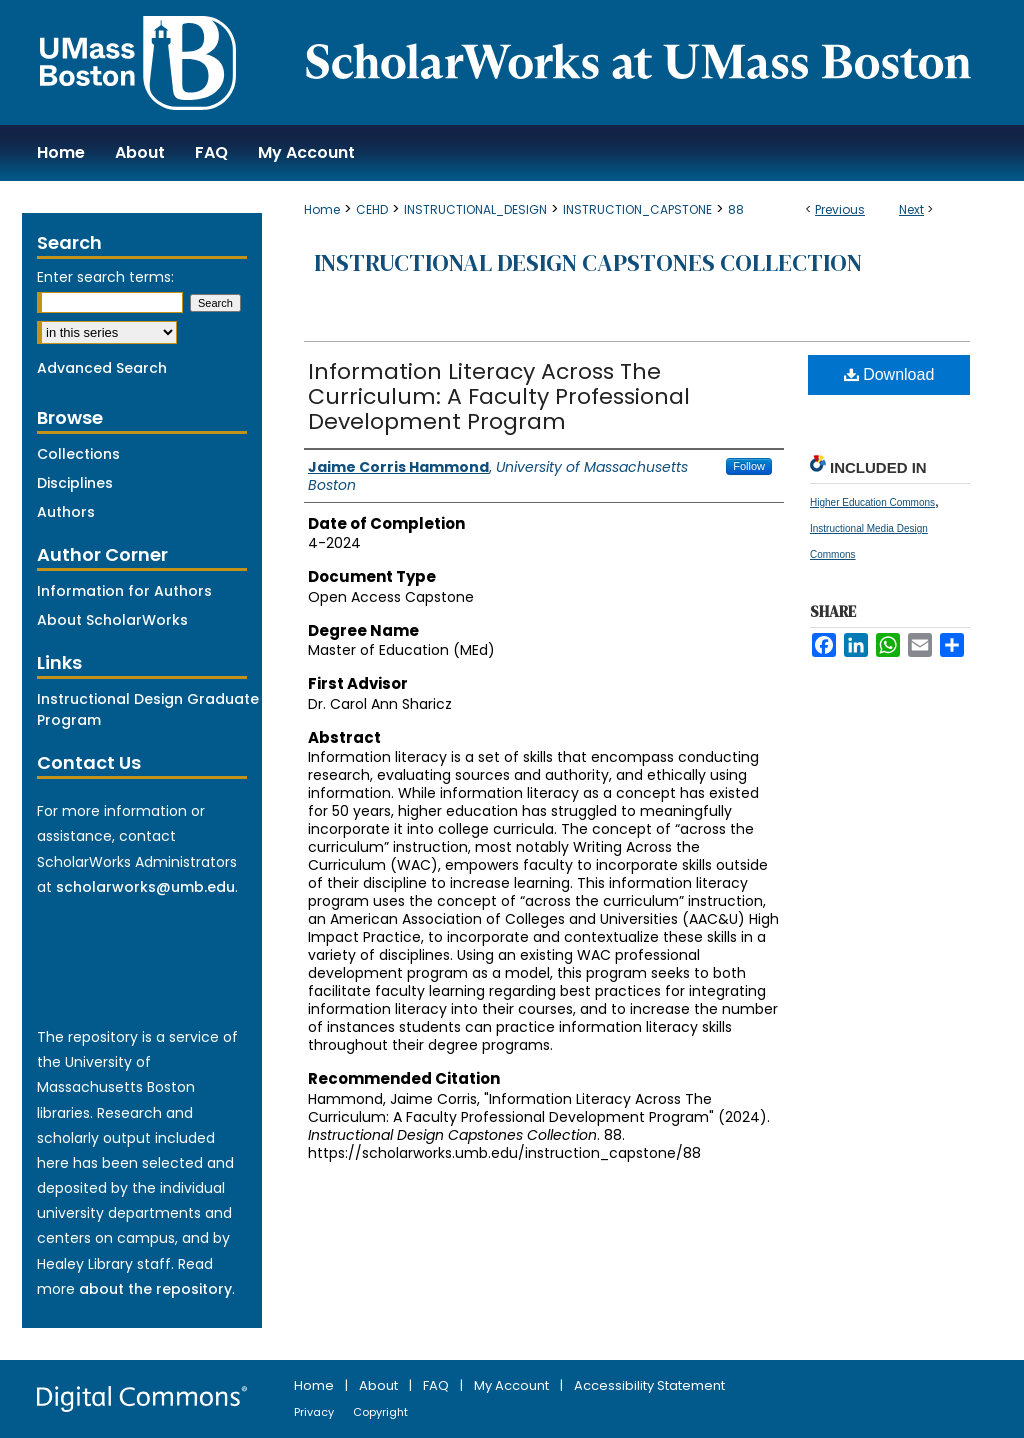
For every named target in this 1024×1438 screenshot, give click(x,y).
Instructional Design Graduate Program (148, 709)
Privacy (315, 1412)
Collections (78, 454)
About (380, 1385)
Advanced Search (102, 368)
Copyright (380, 1412)
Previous (840, 209)
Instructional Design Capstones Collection (588, 262)
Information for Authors (124, 591)
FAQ (437, 1385)
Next (911, 209)
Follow (749, 466)
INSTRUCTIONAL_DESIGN (475, 209)
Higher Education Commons (872, 502)
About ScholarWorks (112, 620)
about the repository (155, 1289)
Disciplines (75, 483)
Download (889, 374)
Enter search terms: (105, 277)
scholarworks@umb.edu (145, 887)
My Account (513, 1385)
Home (322, 209)
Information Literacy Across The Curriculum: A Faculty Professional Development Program (499, 396)
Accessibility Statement (649, 1385)
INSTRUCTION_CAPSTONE (637, 209)
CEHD (372, 209)
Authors (66, 512)
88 (736, 209)
